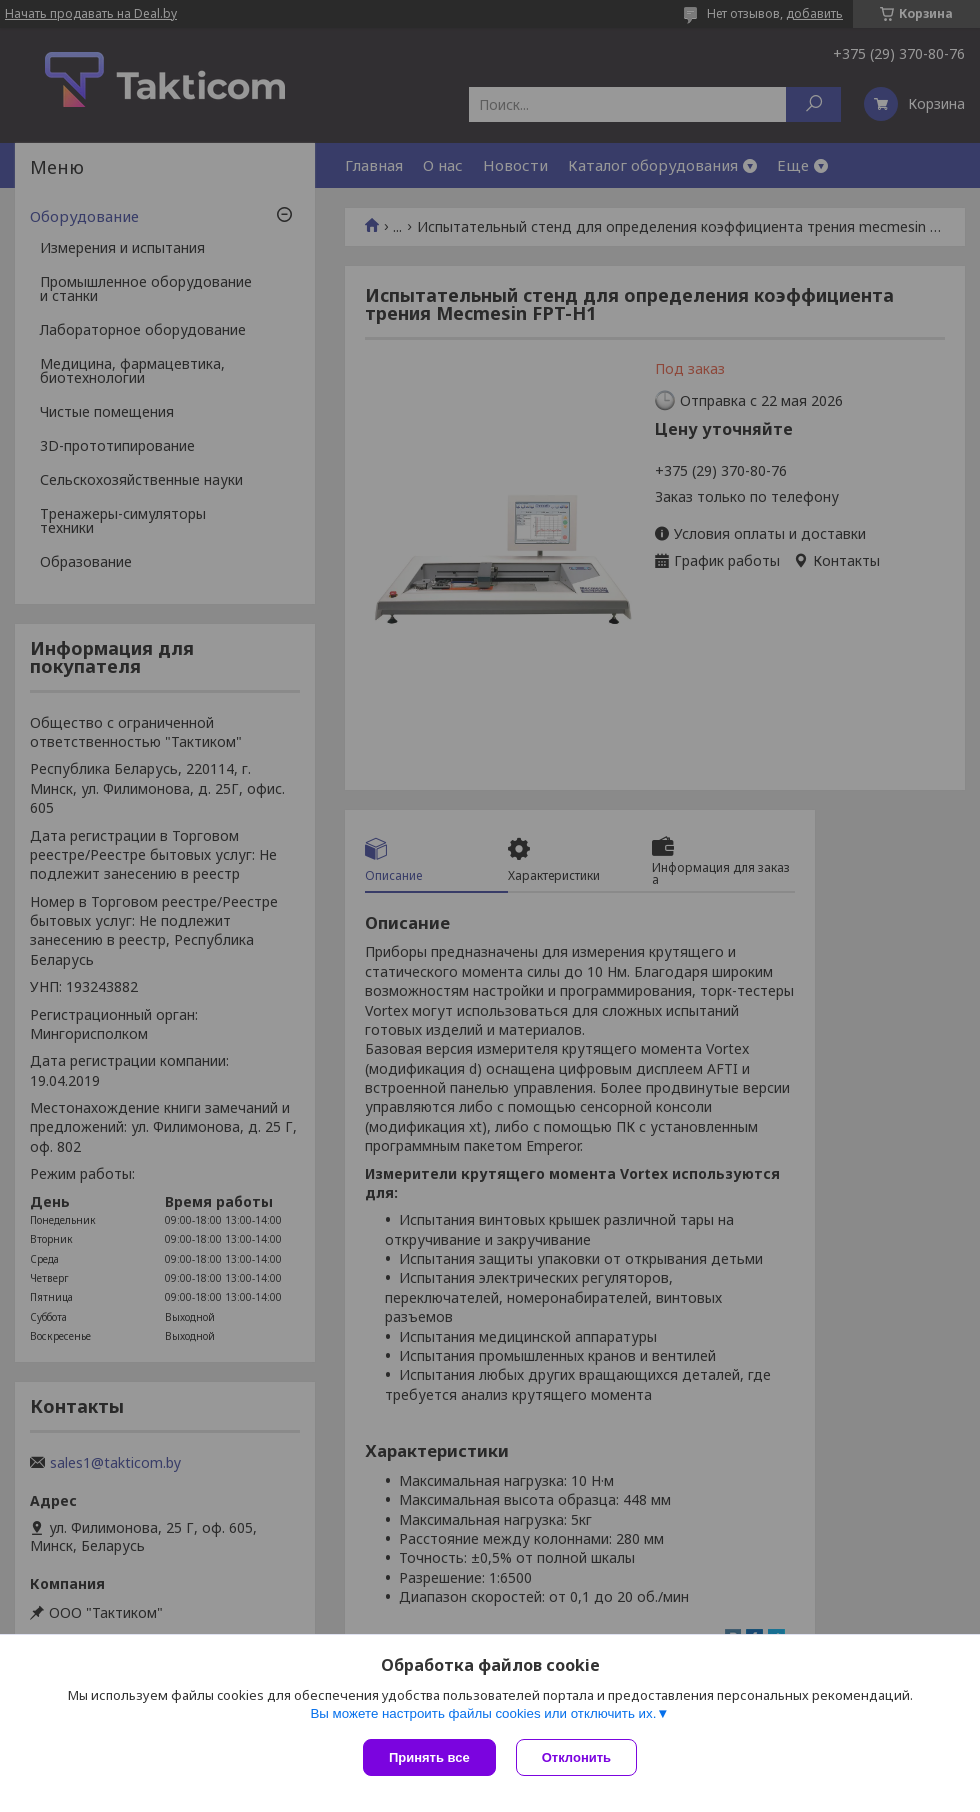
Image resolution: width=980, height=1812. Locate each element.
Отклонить (576, 1757)
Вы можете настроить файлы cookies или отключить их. (483, 1713)
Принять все (429, 1757)
